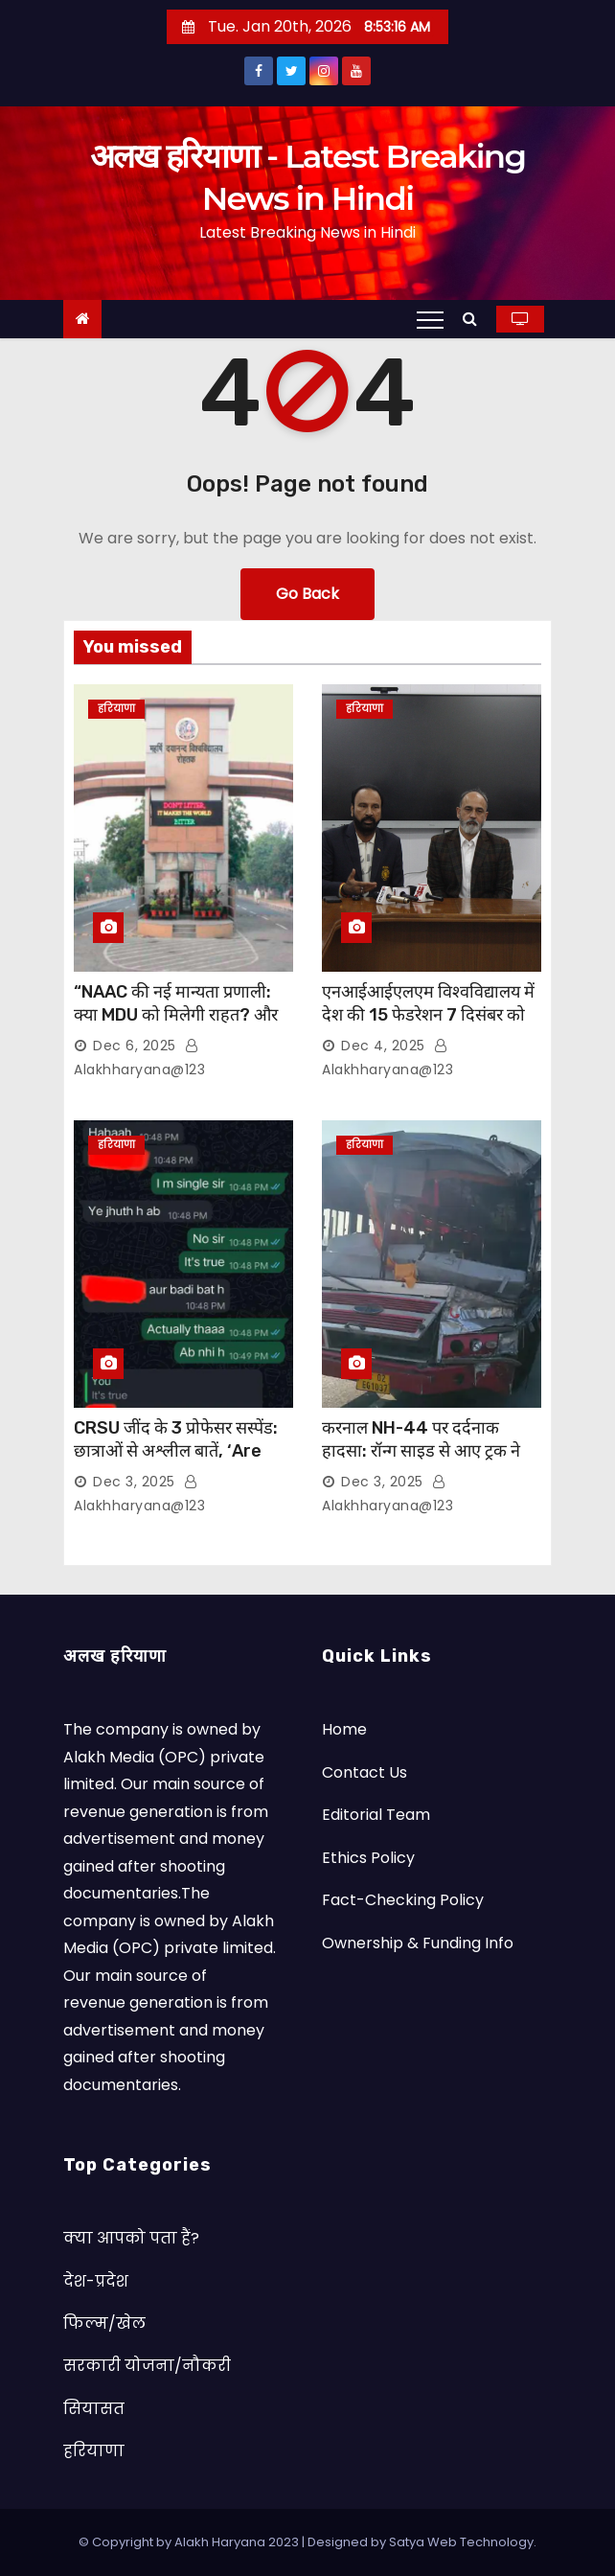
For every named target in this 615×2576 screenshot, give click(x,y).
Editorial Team (376, 1815)
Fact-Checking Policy (403, 1900)
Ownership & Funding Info (417, 1943)
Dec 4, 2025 (383, 1045)
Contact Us (364, 1772)
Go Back (307, 594)
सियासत (94, 2409)
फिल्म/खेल (104, 2323)
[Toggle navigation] (430, 319)
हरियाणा (116, 709)
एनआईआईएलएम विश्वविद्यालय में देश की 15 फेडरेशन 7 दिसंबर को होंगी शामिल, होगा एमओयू (428, 1014)
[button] (474, 318)
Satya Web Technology (461, 2542)
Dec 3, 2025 (134, 1481)
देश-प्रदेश (95, 2281)
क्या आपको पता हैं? (131, 2238)
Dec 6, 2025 (134, 1045)
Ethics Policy (368, 1858)
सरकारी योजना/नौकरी (147, 2366)
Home (344, 1729)
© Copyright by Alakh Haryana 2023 (190, 2542)
